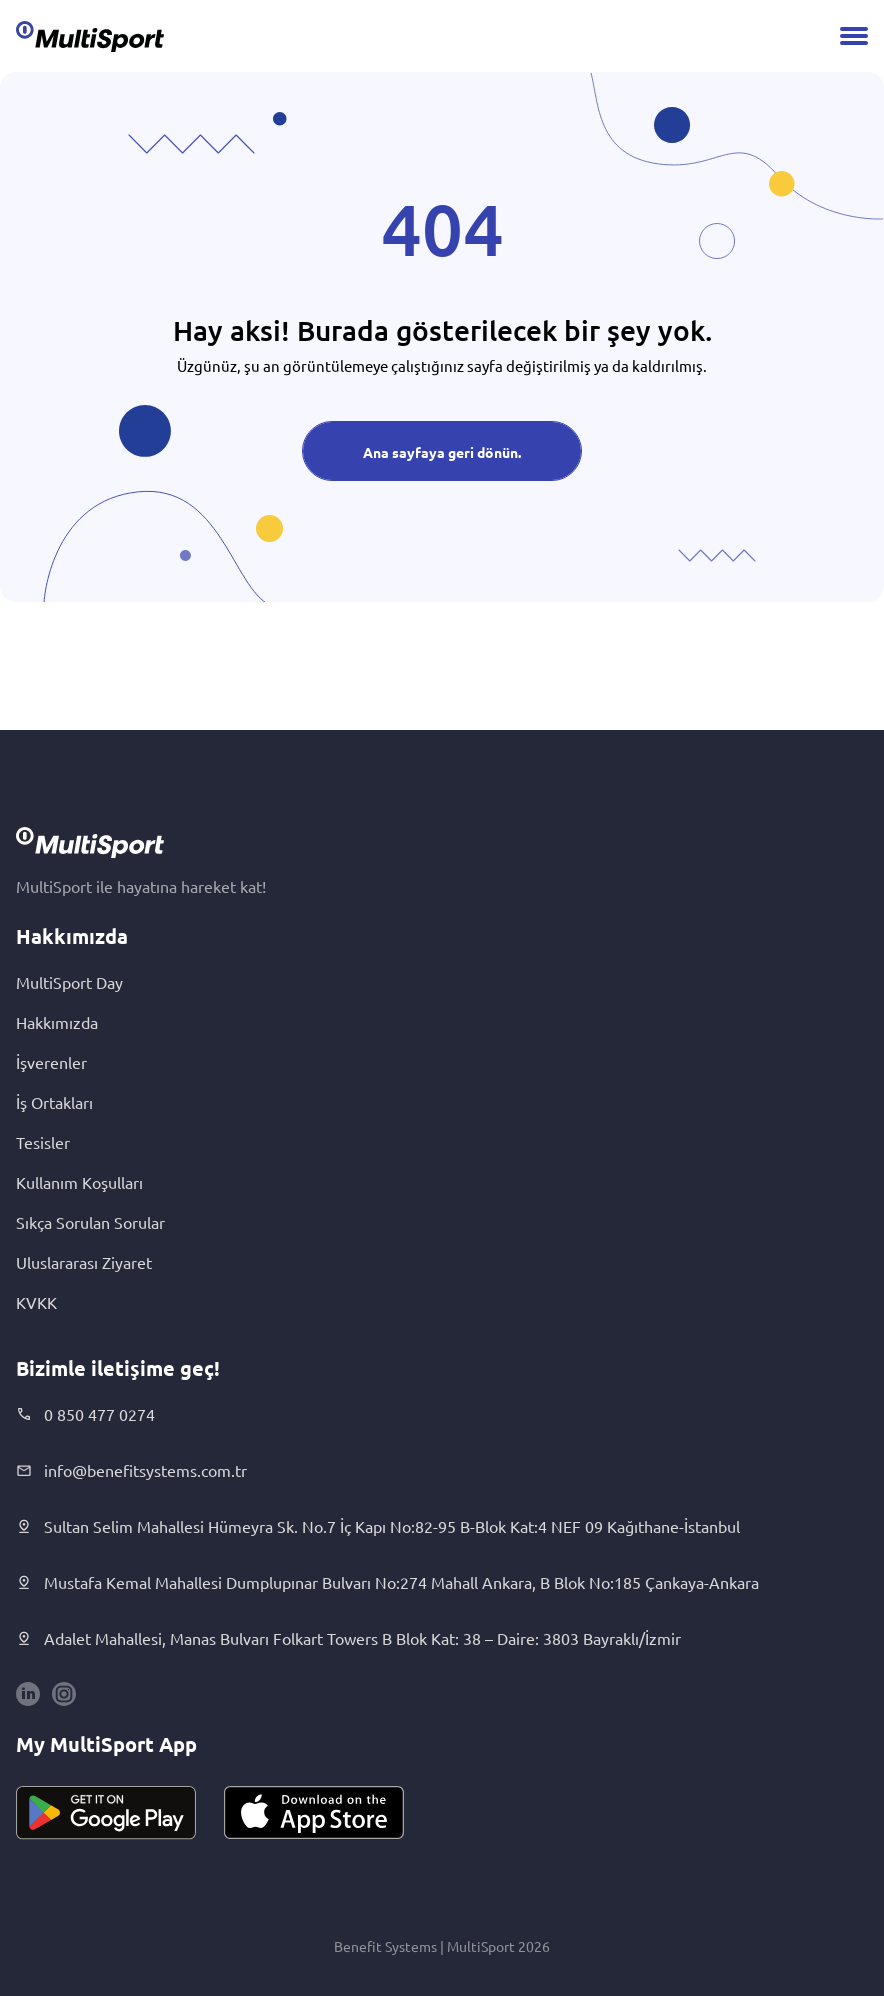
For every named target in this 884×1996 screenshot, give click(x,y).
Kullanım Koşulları (79, 1182)
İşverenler (51, 1062)
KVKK (36, 1302)
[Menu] (854, 36)
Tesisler (43, 1142)
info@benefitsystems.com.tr (131, 1470)
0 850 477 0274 (85, 1414)
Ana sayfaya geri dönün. (442, 452)
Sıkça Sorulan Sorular (90, 1222)
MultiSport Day (69, 982)
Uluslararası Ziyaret (84, 1262)
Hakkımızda (57, 1022)
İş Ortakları (54, 1102)
